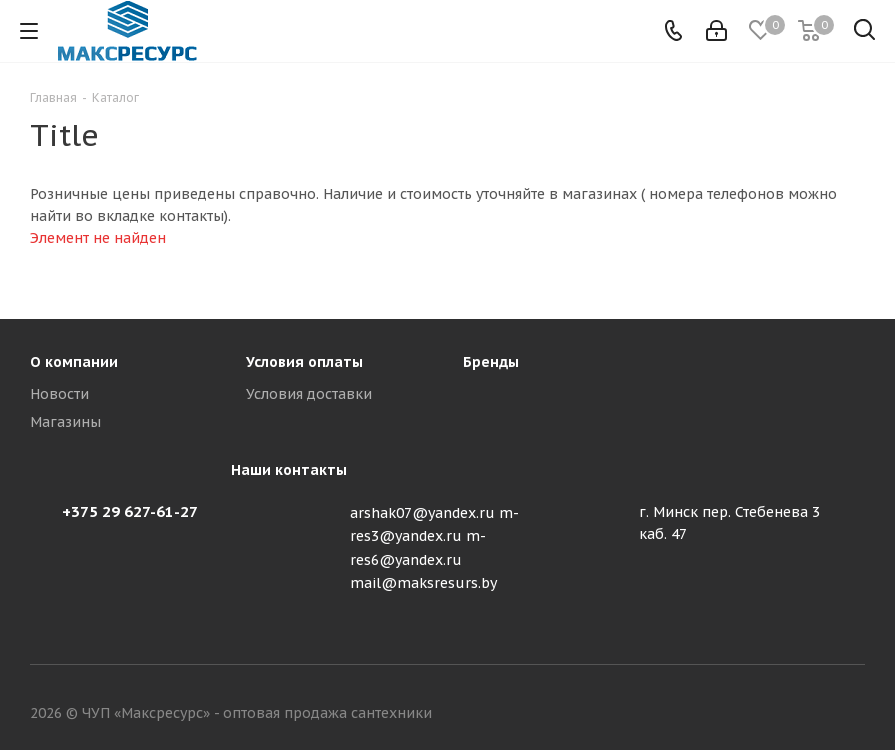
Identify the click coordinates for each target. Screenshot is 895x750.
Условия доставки (309, 394)
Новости (59, 394)
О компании (74, 362)
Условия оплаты (304, 362)
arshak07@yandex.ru (422, 513)
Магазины (65, 422)
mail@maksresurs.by (423, 583)
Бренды (491, 362)
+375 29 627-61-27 (130, 511)
